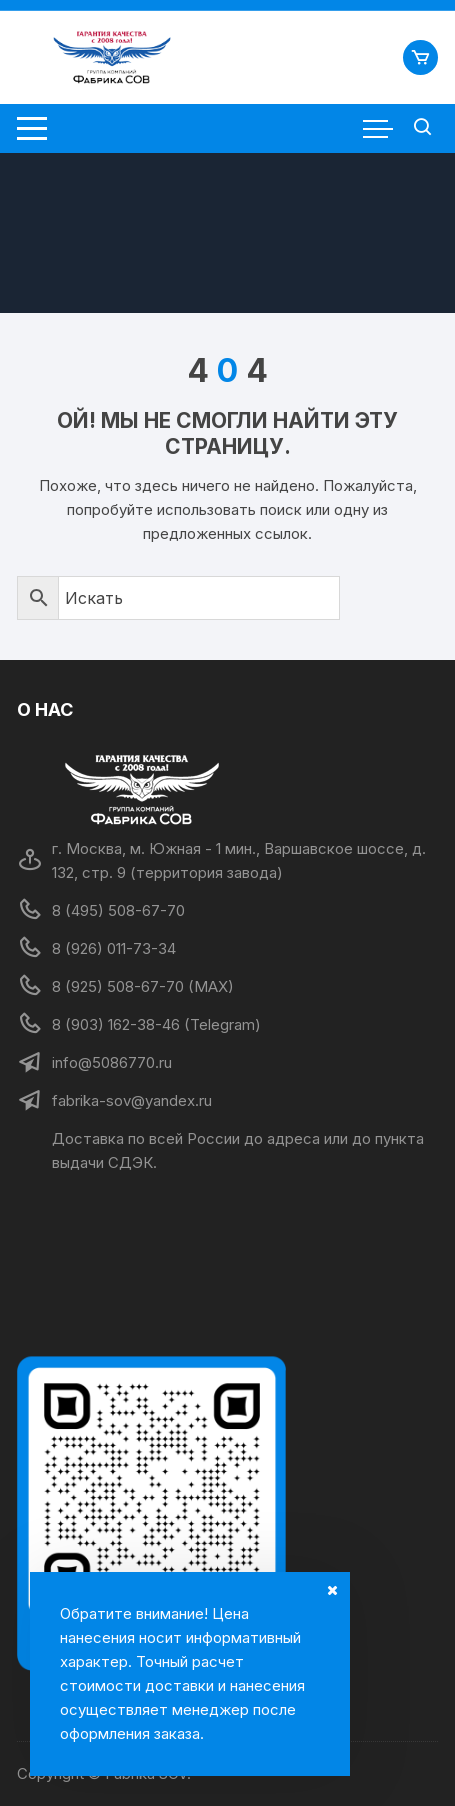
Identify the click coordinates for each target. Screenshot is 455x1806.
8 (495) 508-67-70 (118, 910)
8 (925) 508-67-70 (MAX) (143, 986)
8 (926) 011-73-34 (114, 948)
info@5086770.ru (112, 1062)
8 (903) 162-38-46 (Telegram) (156, 1024)
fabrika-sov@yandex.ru (132, 1100)
